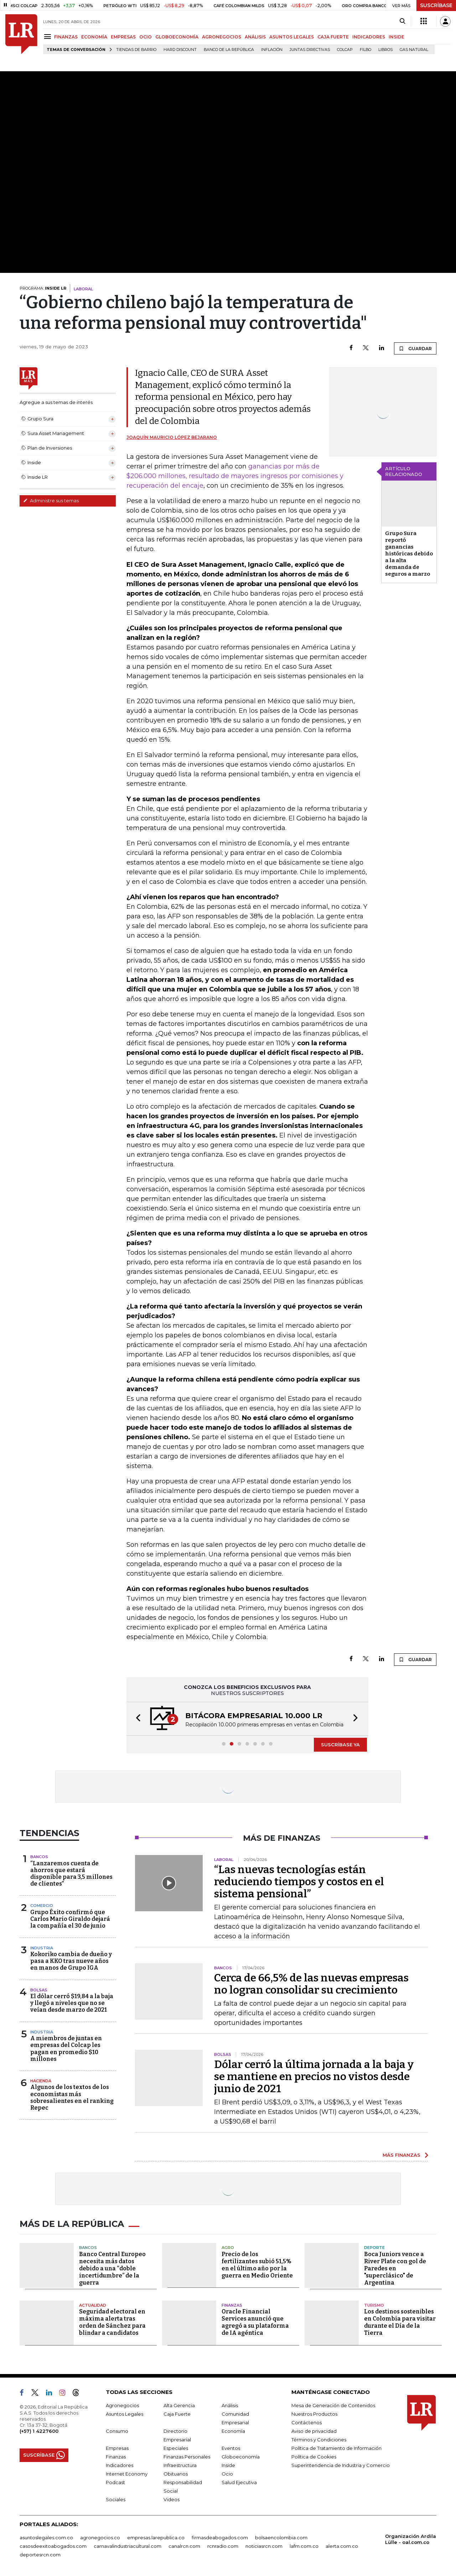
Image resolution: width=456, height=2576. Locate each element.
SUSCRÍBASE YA (340, 1744)
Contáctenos (306, 2422)
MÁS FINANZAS (401, 2155)
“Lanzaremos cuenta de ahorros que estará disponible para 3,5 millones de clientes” (71, 1873)
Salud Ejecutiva (239, 2482)
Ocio (227, 2474)
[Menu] (48, 36)
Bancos (39, 1856)
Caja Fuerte (177, 2414)
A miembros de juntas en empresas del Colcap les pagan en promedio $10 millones (66, 2048)
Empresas (117, 2448)
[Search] (402, 21)
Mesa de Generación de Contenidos (333, 2405)
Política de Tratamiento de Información (336, 2448)
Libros (385, 49)
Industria (41, 1947)
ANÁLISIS (255, 37)
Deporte (374, 2247)
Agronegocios (122, 2405)
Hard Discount (180, 49)
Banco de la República (229, 49)
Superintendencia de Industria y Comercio (340, 2465)
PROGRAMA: (43, 288)
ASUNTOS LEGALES (291, 37)
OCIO (145, 37)
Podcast (115, 2482)
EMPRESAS (123, 37)
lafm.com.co (304, 2546)
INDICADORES (368, 37)
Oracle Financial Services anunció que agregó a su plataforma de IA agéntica (255, 2322)
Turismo (374, 2305)
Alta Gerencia (179, 2405)
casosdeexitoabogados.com (53, 2546)
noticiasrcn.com (264, 2546)
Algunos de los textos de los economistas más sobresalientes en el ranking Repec (72, 2097)
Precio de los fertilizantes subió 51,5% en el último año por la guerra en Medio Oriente (257, 2265)
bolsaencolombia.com (281, 2537)
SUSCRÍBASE (436, 5)
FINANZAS (66, 37)
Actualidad (92, 2305)
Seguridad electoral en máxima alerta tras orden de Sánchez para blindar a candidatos (112, 2322)
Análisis (230, 2405)
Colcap (345, 49)
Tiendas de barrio (136, 49)
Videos (172, 2499)
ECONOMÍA (94, 37)
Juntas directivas (310, 49)
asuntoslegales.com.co (46, 2537)
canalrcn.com (184, 2546)
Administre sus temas (51, 500)
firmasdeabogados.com (220, 2537)
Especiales (176, 2448)
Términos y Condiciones (318, 2439)
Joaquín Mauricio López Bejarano (171, 437)
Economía (233, 2431)
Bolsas (38, 1989)
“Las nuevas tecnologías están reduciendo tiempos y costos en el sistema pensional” (299, 1881)
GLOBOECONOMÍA (176, 37)
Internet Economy (126, 2474)
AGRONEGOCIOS (221, 37)
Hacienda (40, 2080)
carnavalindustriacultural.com (127, 2546)
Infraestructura (180, 2465)
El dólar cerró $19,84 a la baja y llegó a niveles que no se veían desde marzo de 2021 (71, 2003)
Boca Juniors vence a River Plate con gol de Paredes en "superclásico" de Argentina (395, 2268)
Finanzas (232, 2305)
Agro (228, 2247)
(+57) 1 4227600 (39, 2431)
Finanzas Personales (187, 2457)
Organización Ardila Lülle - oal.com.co (410, 2539)
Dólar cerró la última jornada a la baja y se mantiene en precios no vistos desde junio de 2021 (314, 2076)
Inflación (272, 49)
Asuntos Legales (124, 2414)
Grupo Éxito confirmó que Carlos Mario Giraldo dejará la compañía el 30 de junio (70, 1919)
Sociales (115, 2499)
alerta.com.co (342, 2546)
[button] (136, 1718)
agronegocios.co (100, 2537)
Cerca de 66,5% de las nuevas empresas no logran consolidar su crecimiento (311, 1983)
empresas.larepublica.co (156, 2537)
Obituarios (176, 2474)
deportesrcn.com (40, 2554)
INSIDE (396, 37)
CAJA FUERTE (333, 37)
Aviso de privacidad (314, 2431)
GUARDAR (415, 348)
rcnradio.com (222, 2546)
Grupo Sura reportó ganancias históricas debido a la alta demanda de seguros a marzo (409, 553)
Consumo (117, 2431)
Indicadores (119, 2465)
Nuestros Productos (314, 2414)
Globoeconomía (241, 2457)
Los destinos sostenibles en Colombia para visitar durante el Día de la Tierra (400, 2322)
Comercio (41, 1905)
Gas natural (414, 49)
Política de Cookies (313, 2457)
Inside (228, 2465)
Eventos (231, 2448)
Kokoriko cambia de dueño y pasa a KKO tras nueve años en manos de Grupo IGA (71, 1961)
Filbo (365, 49)
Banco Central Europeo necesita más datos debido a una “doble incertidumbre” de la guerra (112, 2268)
